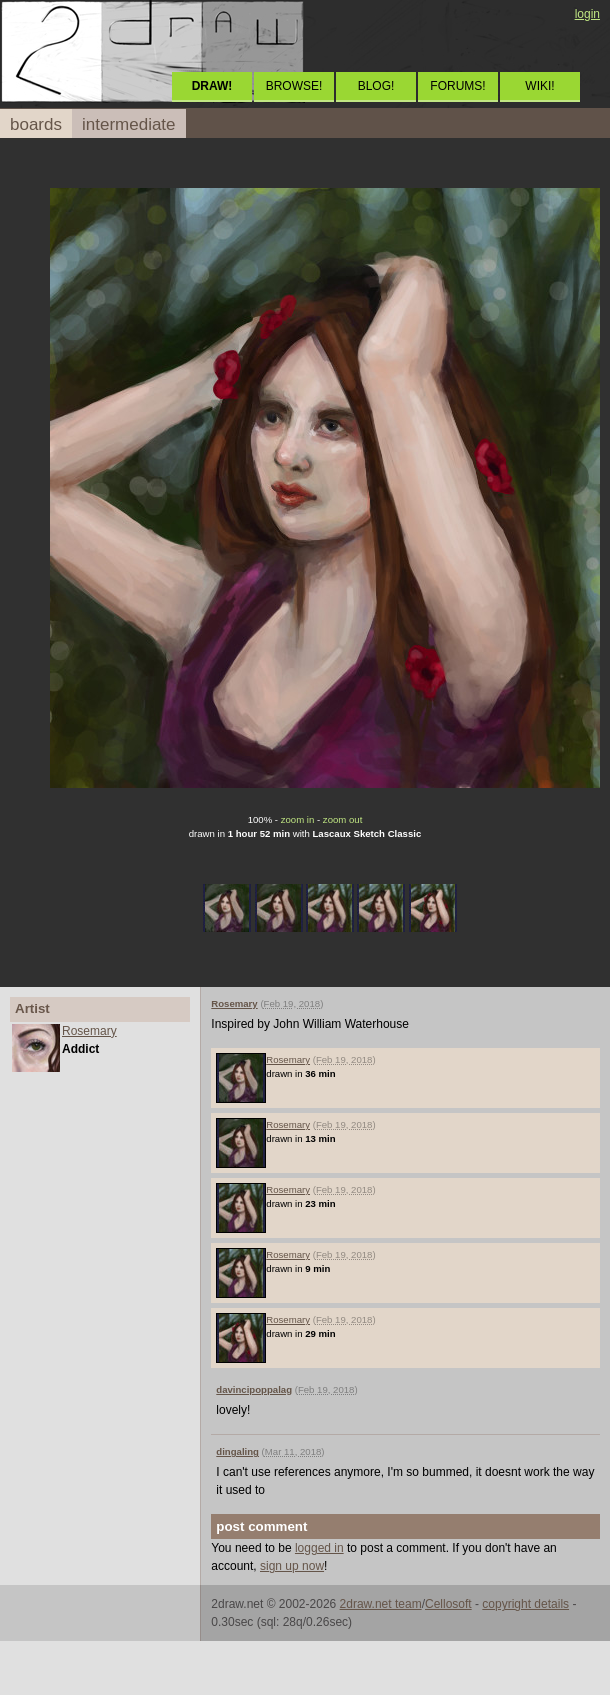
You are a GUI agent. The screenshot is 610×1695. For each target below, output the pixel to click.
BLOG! (376, 86)
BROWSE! (294, 86)
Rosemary (89, 1031)
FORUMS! (457, 86)
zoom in (298, 819)
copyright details (525, 1604)
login (587, 14)
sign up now (292, 1566)
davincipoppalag (254, 1389)
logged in (319, 1548)
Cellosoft (448, 1604)
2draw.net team (381, 1604)
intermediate (129, 124)
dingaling (237, 1451)
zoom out (342, 819)
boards (36, 124)
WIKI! (539, 86)
